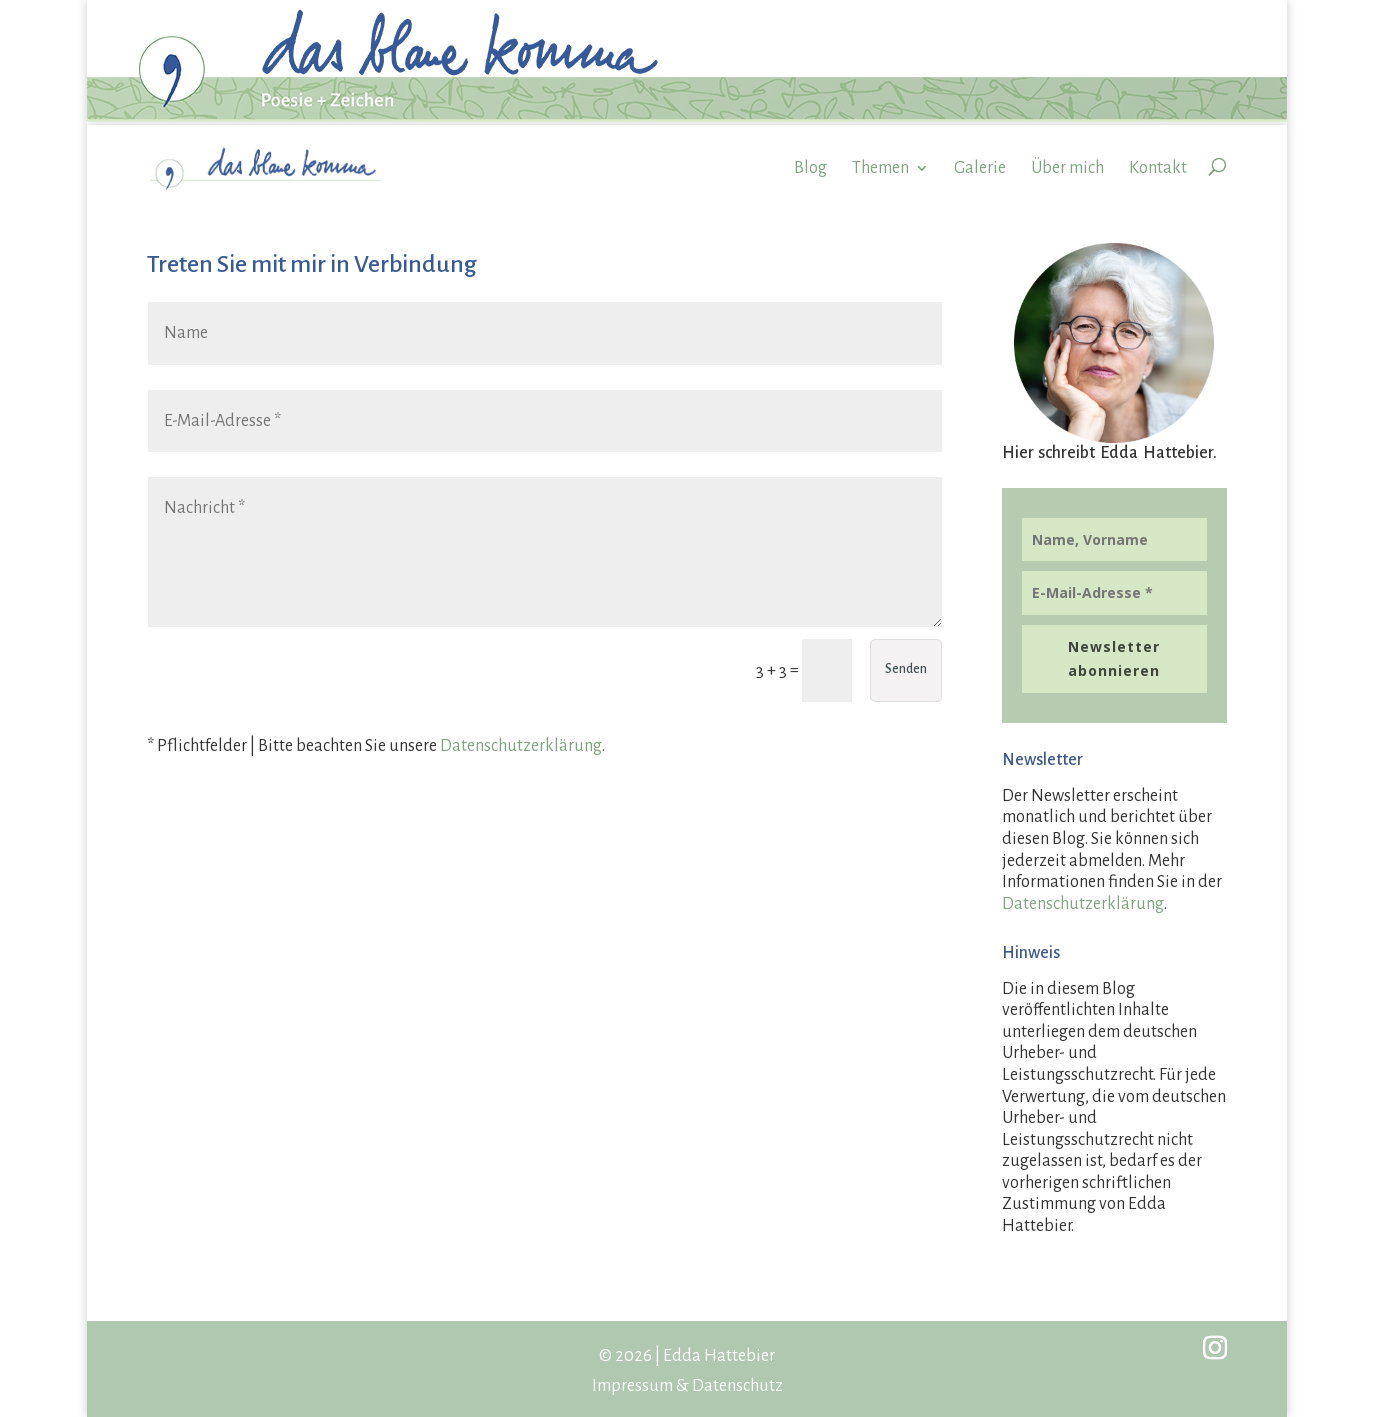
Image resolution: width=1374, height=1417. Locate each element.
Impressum (632, 1386)
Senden (906, 669)
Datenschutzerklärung (521, 746)
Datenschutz (737, 1386)
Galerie (980, 168)
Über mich (1067, 168)
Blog (810, 168)
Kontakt (1158, 168)
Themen (880, 168)
